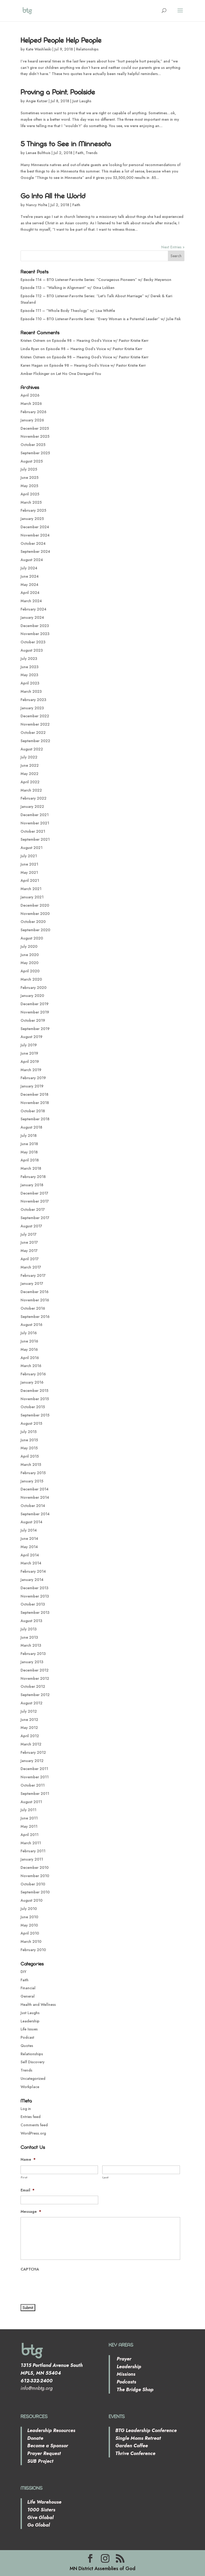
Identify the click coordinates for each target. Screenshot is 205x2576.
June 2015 (29, 1440)
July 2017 (29, 1234)
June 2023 (29, 667)
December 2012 (35, 1670)
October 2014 (33, 1505)
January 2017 (32, 1283)
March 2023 (31, 691)
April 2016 (30, 1357)
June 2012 (29, 1719)
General (28, 1996)
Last (105, 2177)
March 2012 (31, 1744)
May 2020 (29, 962)
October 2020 (33, 921)
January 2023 (32, 708)
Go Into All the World (53, 195)
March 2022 (31, 790)
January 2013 (32, 1662)
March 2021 (31, 888)
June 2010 (29, 1917)
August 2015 (31, 1423)
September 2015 (35, 1415)
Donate (35, 2438)
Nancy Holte (36, 205)
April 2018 (30, 1160)
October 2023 (33, 642)
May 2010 (29, 1925)
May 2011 (29, 1826)
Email (27, 2190)
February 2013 (33, 1653)
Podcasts (125, 2381)
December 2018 (34, 1094)
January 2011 (32, 1859)
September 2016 (35, 1316)
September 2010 (35, 1892)
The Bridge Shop (134, 2389)
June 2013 (29, 1637)
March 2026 (31, 403)
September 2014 (35, 1514)
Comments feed (34, 2125)
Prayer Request (44, 2453)
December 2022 (35, 716)
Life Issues (29, 2029)
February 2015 (33, 1472)
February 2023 (33, 699)
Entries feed (31, 2116)
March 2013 (31, 1645)
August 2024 (32, 559)
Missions (125, 2374)
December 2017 (34, 1193)
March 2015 (31, 1464)
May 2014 (29, 1546)
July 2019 (29, 1045)
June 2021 (29, 864)
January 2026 (32, 420)
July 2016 (29, 1333)
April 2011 (29, 1834)
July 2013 (29, 1629)
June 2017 (29, 1242)
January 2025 (32, 518)
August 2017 (31, 1226)
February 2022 (33, 798)
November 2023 (35, 633)
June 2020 (30, 954)
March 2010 (31, 1941)
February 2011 (33, 1851)
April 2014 (30, 1555)
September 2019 (35, 1028)
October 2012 (33, 1686)
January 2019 (32, 1086)
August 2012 (31, 1703)
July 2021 (29, 856)
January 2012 (32, 1760)
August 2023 (32, 650)
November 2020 (35, 913)
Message (31, 2211)
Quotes (27, 2045)
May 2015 (29, 1448)
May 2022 (29, 773)
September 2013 (35, 1612)
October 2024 (33, 543)
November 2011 (35, 1777)
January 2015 (32, 1481)
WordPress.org (33, 2133)
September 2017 (35, 1217)
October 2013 (33, 1604)
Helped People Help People (61, 40)
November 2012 (35, 1678)
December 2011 (34, 1768)
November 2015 (35, 1398)
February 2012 (33, 1752)
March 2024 (31, 601)
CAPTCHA (30, 2269)
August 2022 (32, 749)
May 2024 (29, 584)
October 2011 (33, 1785)
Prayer (123, 2358)
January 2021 (32, 897)
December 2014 (35, 1489)
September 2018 (35, 1119)
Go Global (38, 2525)
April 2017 (30, 1259)
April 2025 (30, 494)
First (24, 2177)
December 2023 (35, 625)
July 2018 (29, 1135)
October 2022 (33, 732)
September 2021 (35, 839)
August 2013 (31, 1620)
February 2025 (33, 510)
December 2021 (35, 814)
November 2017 (35, 1201)
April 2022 (30, 782)
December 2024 (35, 527)
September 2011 (35, 1793)
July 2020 (29, 946)
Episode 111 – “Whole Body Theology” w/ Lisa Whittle (68, 310)
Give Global (40, 2517)
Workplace (30, 2086)
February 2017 (33, 1275)
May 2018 (29, 1152)
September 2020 (35, 930)
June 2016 (29, 1341)
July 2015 (29, 1431)
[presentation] (61, 2285)
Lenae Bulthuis (38, 152)
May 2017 (29, 1250)
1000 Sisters (41, 2509)
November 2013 (35, 1596)
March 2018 (31, 1168)
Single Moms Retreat (138, 2438)
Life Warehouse (44, 2502)
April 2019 (30, 1061)
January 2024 (32, 617)
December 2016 (35, 1291)
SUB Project (40, 2461)
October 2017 (33, 1209)
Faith (80, 152)
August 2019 (31, 1036)
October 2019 (33, 1020)
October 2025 (33, 444)
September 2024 (35, 551)
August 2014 (31, 1522)
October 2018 (33, 1111)
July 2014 (29, 1530)
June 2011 (29, 1818)
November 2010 (35, 1875)
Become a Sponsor (47, 2445)
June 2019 (29, 1053)
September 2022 (35, 740)
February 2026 (33, 411)
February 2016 (33, 1374)
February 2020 (33, 987)
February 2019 (33, 1077)
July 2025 (29, 469)
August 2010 (31, 1900)
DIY (23, 1971)
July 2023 (29, 658)
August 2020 (32, 938)
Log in (26, 2108)
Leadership (30, 2021)
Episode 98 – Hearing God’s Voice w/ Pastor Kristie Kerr (100, 340)
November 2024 (35, 535)
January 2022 (32, 806)
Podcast (27, 2037)
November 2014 (35, 1497)
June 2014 (29, 1538)
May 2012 (29, 1727)
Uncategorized (33, 2078)
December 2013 (34, 1588)
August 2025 (32, 461)
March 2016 (31, 1365)
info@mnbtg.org (37, 2388)
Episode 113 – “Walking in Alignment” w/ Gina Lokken (68, 287)
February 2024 (33, 609)
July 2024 (29, 568)
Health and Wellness (38, 2004)
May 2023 (29, 675)
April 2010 (30, 1933)
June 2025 (29, 477)
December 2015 (34, 1390)
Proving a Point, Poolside (58, 92)
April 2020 (30, 971)
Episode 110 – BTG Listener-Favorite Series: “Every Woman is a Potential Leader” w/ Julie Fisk (101, 319)
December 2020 (35, 905)
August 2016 (31, 1324)
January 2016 (32, 1382)
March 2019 (31, 1069)
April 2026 (30, 395)
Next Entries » (172, 247)
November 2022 (35, 724)
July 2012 (29, 1711)
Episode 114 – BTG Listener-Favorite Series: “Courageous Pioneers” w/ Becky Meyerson (96, 279)
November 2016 (35, 1300)
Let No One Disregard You (78, 373)
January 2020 (32, 995)
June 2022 (30, 765)
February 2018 (33, 1176)
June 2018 (29, 1143)
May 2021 (29, 872)
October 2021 (33, 831)
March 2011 (31, 1843)
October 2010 (33, 1884)
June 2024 (30, 576)
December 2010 (35, 1867)
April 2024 (30, 592)
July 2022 (29, 757)
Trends (91, 152)
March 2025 (31, 502)
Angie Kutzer (37, 101)
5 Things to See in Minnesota (66, 143)
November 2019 (35, 1012)
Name (28, 2159)
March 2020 (31, 979)
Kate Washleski (38, 49)
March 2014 (31, 1563)
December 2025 (35, 428)
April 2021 (30, 880)
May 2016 (29, 1349)
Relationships (87, 49)
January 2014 (32, 1579)
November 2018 (35, 1102)
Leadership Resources (51, 2430)
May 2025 (29, 485)
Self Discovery (33, 2062)
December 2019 (35, 1004)
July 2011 (28, 1809)
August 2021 (31, 847)
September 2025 (35, 453)
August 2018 (31, 1127)
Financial (28, 1988)
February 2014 (33, 1571)
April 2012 (30, 1736)
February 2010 (33, 1949)
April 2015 (30, 1456)
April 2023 (30, 683)
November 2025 (35, 436)
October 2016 (33, 1308)
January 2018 (32, 1185)
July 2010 (29, 1908)
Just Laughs (81, 101)
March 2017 (31, 1267)
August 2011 (31, 1801)
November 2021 (35, 823)
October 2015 (33, 1407)
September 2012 (35, 1694)
